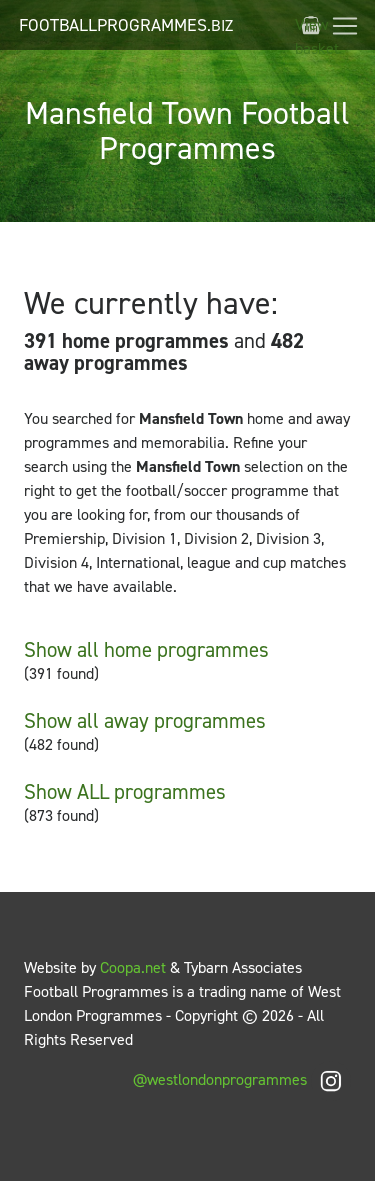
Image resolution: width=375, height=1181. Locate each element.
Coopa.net (133, 967)
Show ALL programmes (125, 792)
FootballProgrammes (126, 25)
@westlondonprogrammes (242, 1079)
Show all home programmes (146, 650)
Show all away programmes (145, 721)
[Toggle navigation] (345, 26)
